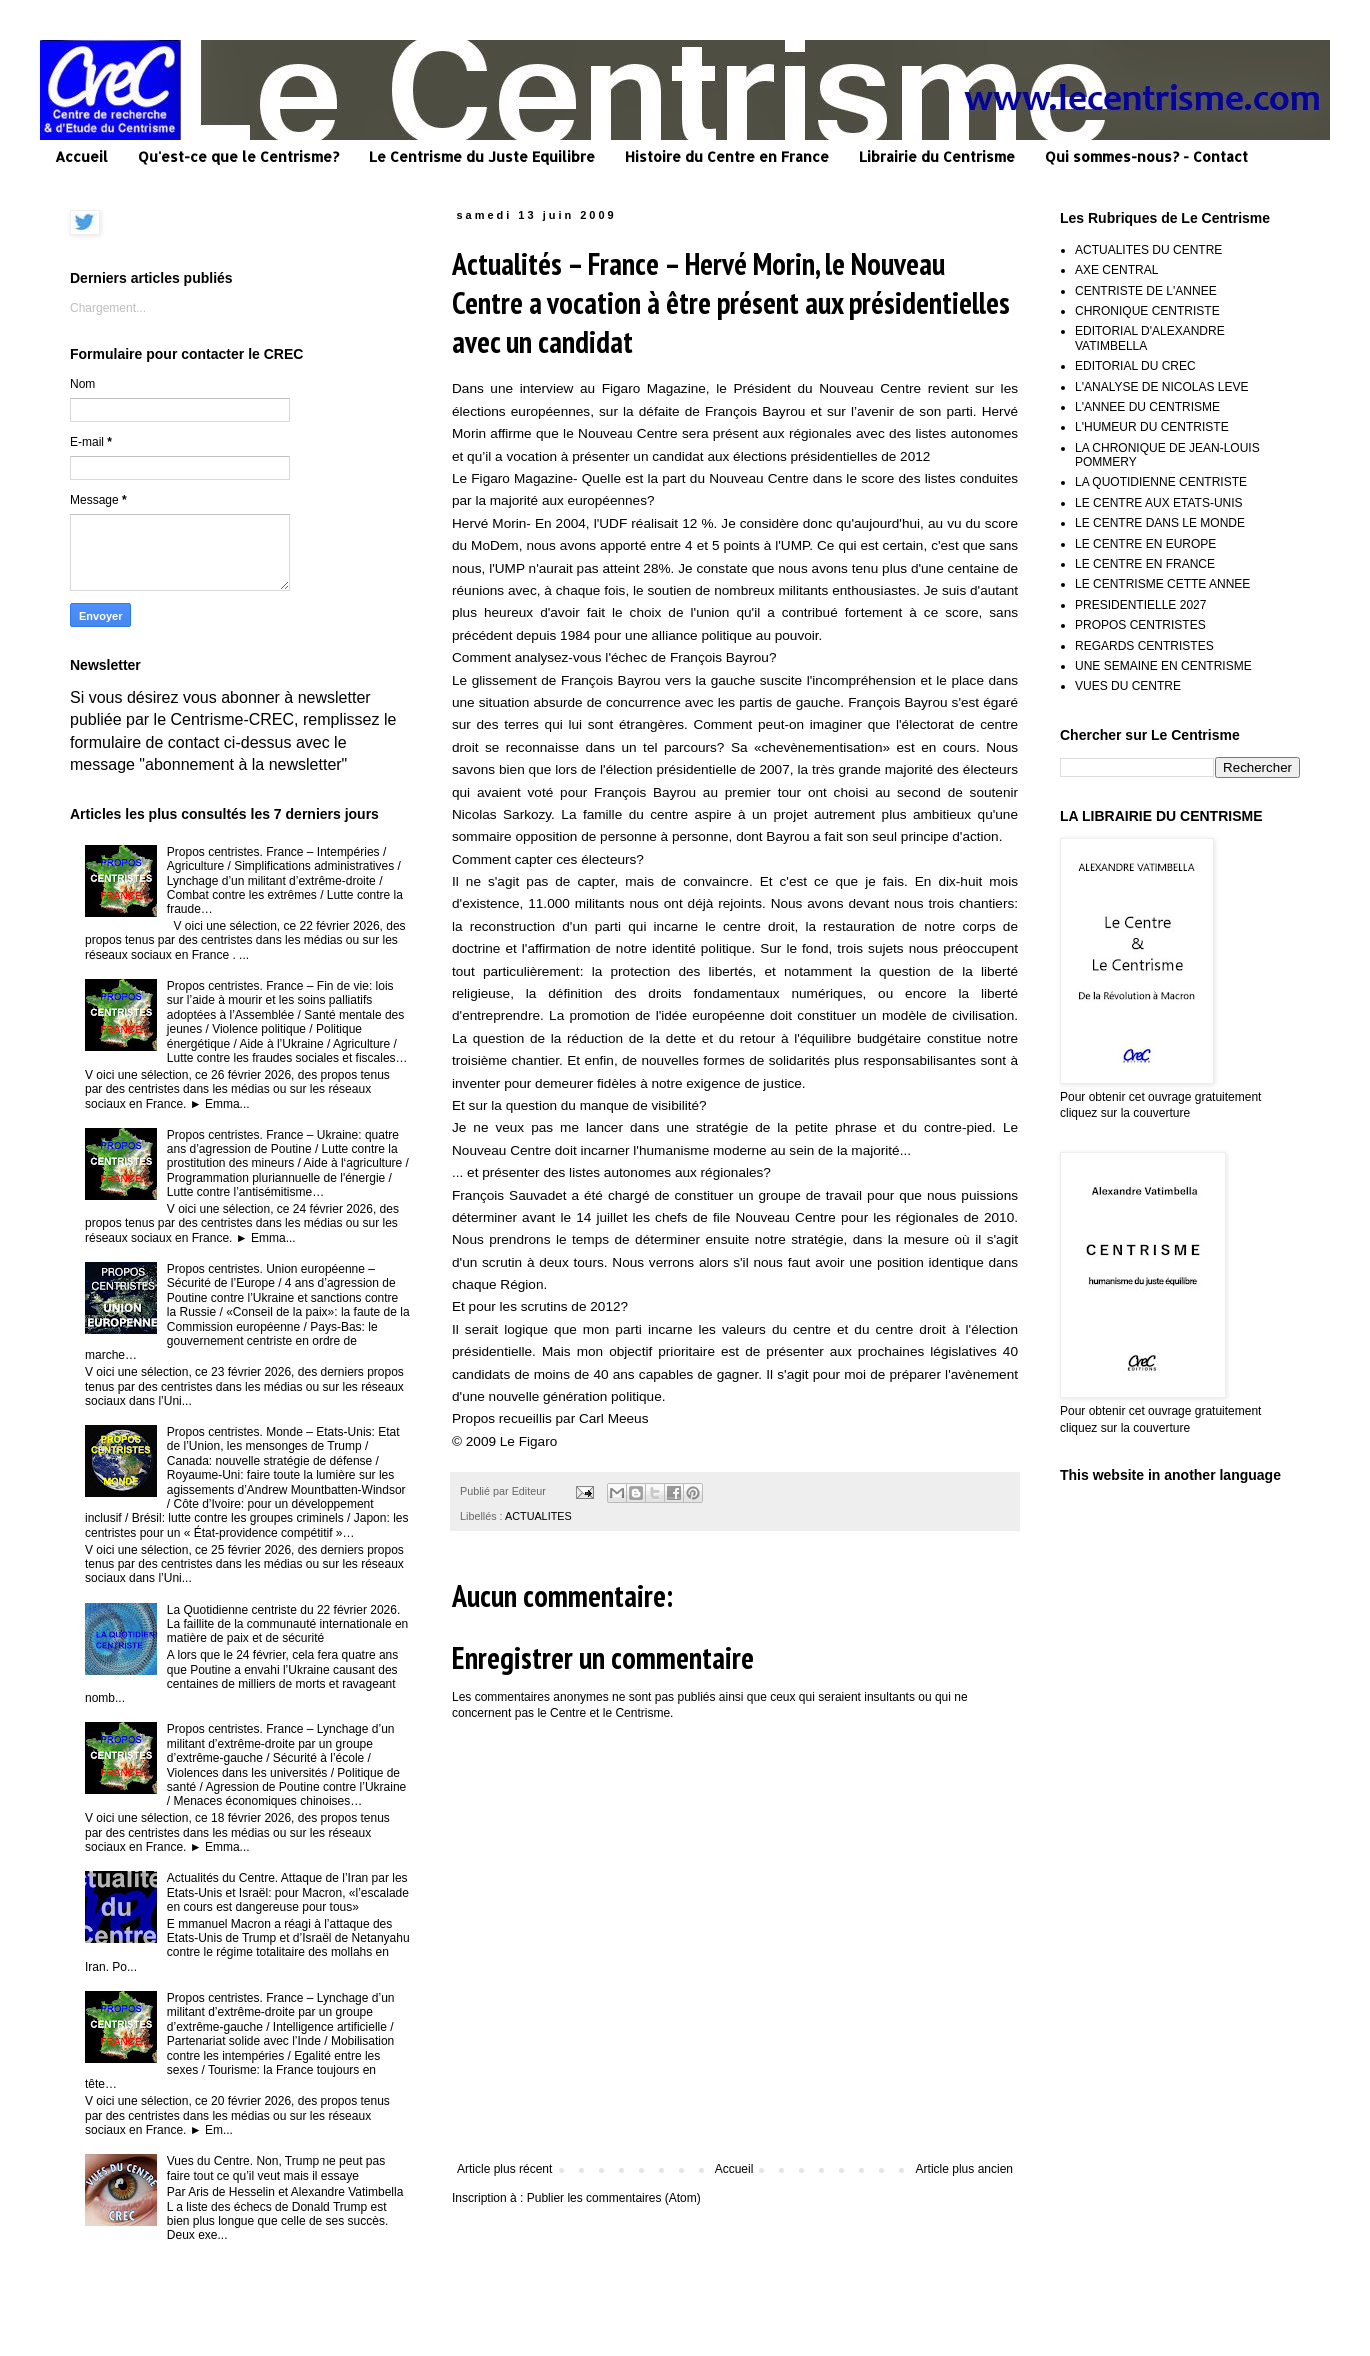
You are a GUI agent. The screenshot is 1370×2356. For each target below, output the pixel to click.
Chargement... (108, 308)
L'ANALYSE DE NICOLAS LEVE (1161, 387)
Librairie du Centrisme (937, 156)
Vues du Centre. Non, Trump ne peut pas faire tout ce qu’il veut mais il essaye (276, 2168)
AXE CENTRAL (1116, 270)
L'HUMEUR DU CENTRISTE (1152, 427)
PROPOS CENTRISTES (1140, 625)
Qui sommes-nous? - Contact (1146, 156)
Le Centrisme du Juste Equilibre (482, 156)
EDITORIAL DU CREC (1135, 366)
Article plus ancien (964, 2169)
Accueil (81, 156)
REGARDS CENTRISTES (1144, 646)
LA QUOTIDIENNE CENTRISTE (1161, 482)
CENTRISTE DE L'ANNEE (1146, 291)
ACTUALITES (538, 1516)
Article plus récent (504, 2169)
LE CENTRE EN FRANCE (1145, 564)
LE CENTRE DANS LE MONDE (1160, 523)
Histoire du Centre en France (727, 156)
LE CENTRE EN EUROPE (1145, 544)
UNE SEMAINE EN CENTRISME (1163, 666)
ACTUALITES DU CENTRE (1148, 250)
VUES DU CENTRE (1128, 686)
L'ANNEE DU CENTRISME (1147, 407)
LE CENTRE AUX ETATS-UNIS (1159, 503)
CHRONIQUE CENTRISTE (1147, 311)
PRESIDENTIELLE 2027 (1140, 605)
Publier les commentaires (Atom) (614, 2198)
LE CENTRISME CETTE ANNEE (1162, 584)
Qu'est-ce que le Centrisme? (238, 156)
